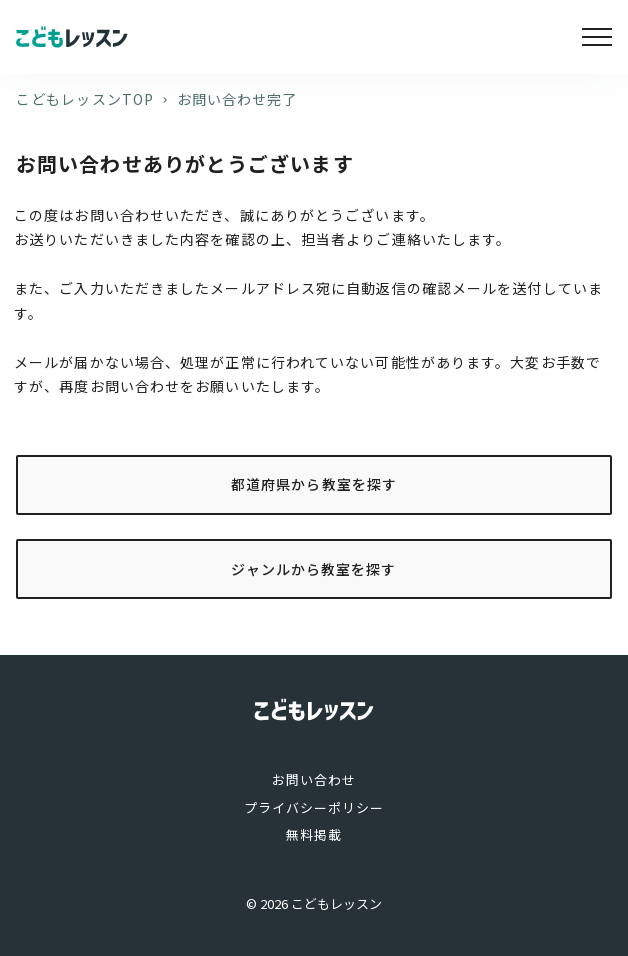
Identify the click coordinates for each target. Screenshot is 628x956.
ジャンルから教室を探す (313, 569)
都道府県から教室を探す (314, 484)
